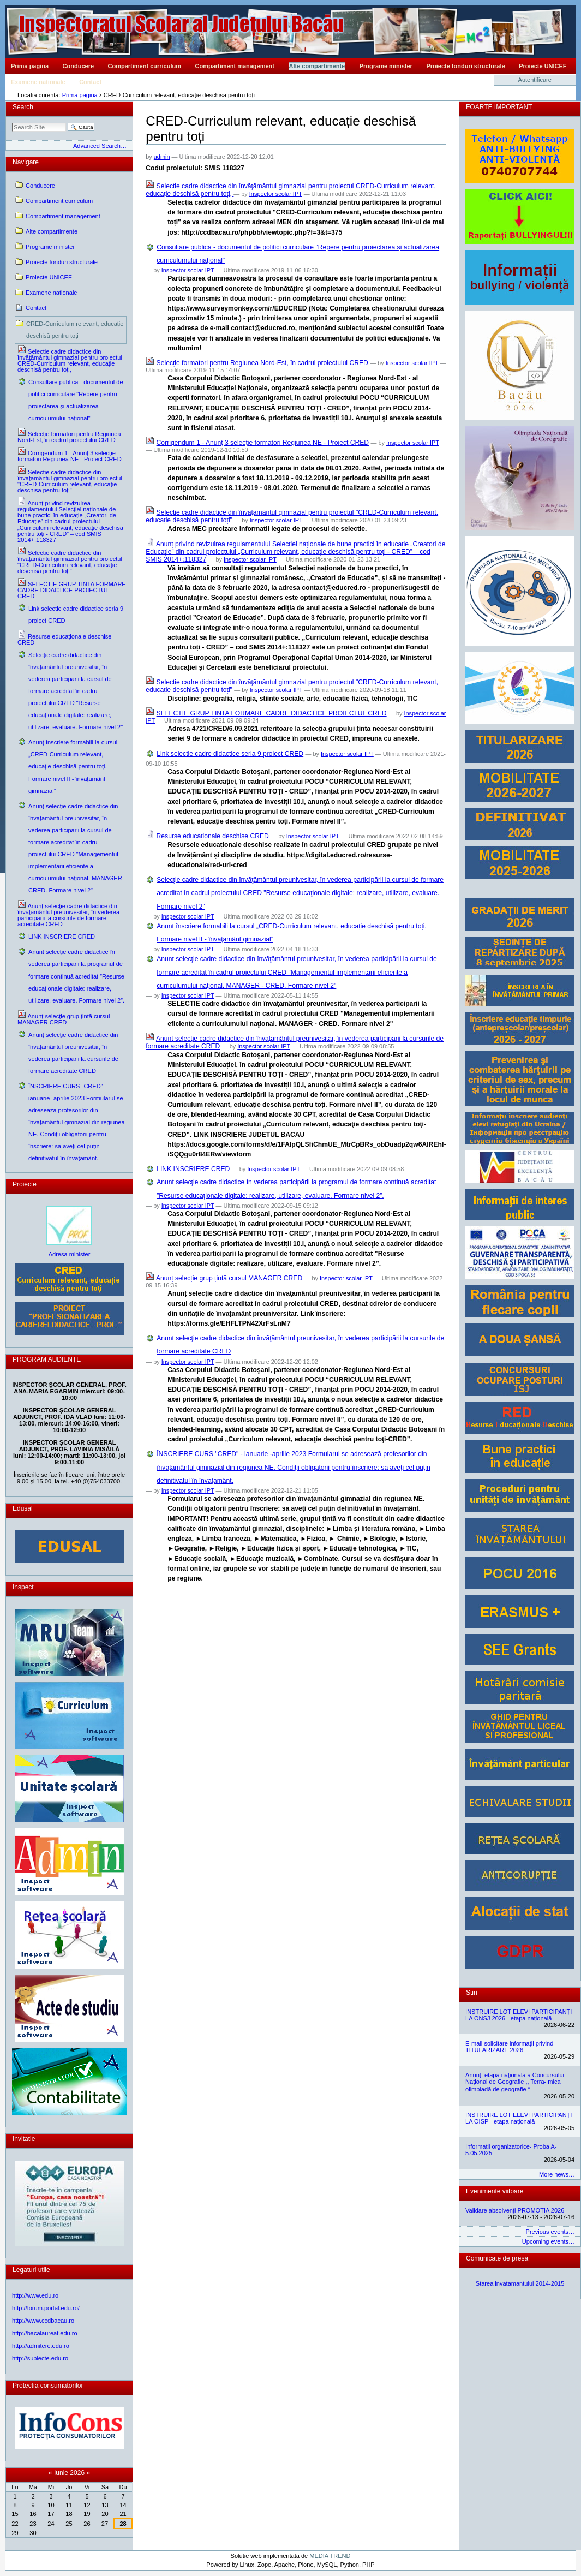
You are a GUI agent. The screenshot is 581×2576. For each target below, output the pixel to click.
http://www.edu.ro (35, 2295)
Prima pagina (30, 66)
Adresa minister (70, 1254)
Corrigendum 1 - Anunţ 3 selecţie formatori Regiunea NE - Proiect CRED (263, 442)
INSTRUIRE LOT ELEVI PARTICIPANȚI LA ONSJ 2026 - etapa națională (518, 2015)
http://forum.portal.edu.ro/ (46, 2308)
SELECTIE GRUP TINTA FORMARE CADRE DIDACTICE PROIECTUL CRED (272, 713)
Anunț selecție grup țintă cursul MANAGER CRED (230, 1278)
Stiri (471, 1992)
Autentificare (535, 79)
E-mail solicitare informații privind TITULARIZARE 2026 (509, 2046)
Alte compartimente (317, 66)
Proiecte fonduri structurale (465, 66)
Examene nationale (38, 82)
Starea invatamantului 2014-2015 (520, 2283)
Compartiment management (234, 66)
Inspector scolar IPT (275, 193)
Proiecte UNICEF (542, 66)
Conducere (78, 66)
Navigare (26, 162)
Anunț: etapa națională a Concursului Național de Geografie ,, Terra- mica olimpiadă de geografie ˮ (514, 2082)
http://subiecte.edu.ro (40, 2358)
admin (162, 156)
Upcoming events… (548, 2241)
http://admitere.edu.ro (40, 2345)
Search (23, 107)
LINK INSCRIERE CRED (193, 1169)
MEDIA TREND (329, 2556)
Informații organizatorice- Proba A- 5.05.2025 (510, 2149)
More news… (556, 2174)
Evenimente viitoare (494, 2191)
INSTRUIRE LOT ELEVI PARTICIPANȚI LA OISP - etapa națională (518, 2118)
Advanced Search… (100, 145)
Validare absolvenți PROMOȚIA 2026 (514, 2210)
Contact (90, 82)
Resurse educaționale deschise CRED (213, 836)
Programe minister (386, 66)
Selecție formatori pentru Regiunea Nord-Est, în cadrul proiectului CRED (262, 363)
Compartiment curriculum (144, 66)
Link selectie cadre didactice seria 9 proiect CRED (230, 754)
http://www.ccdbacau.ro (43, 2320)
